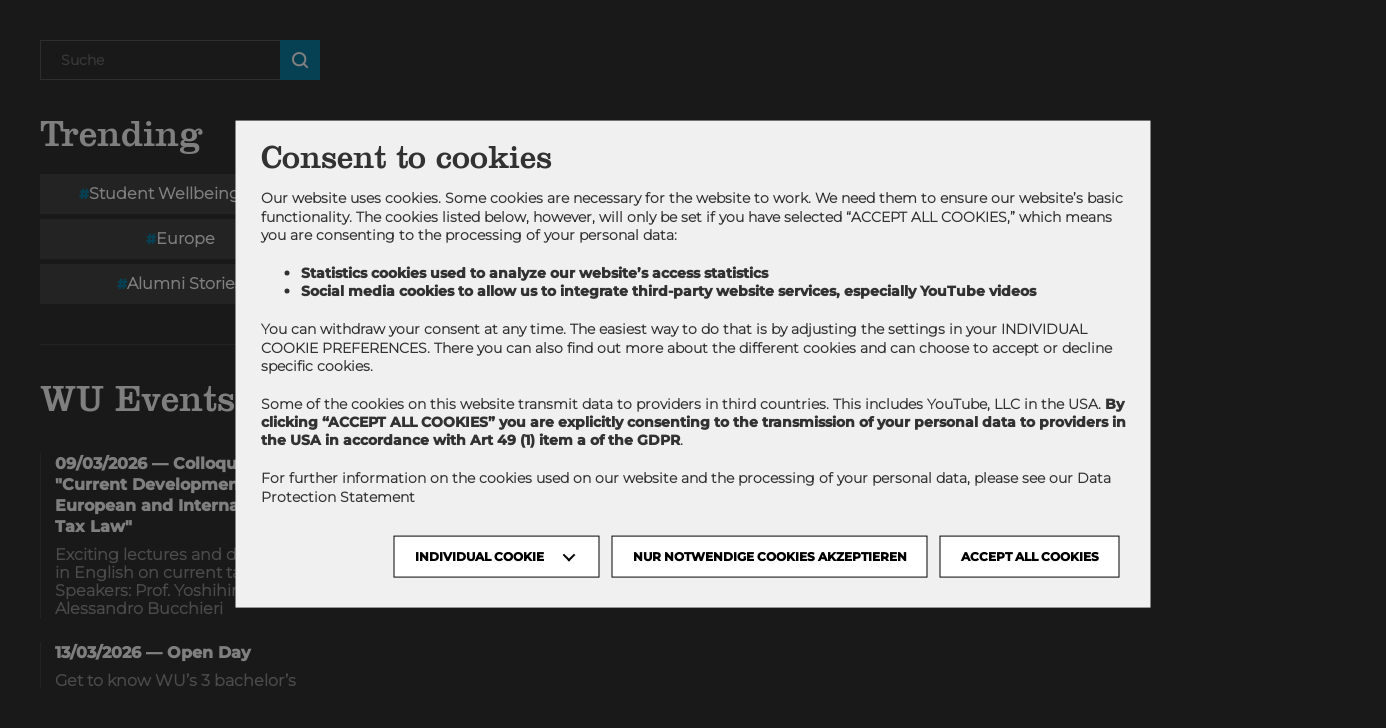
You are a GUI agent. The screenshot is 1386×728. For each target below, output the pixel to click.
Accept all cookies (1030, 555)
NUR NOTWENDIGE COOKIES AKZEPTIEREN (770, 555)
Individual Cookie (479, 555)
